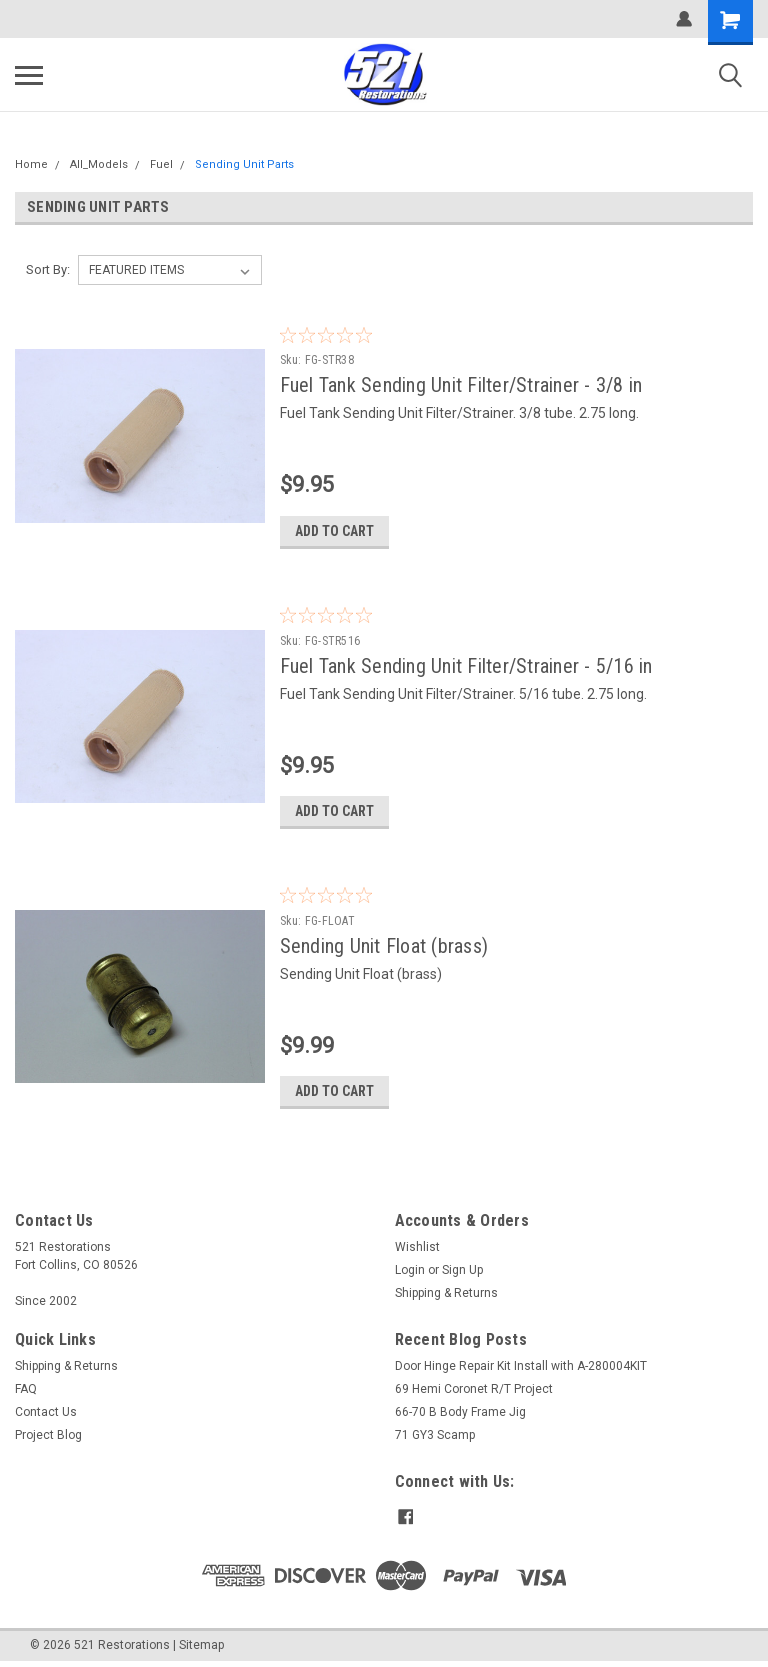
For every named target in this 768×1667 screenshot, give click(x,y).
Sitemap (201, 1647)
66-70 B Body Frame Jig (460, 1414)
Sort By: (48, 269)
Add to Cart (339, 531)
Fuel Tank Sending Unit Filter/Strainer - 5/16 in (471, 666)
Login (410, 1272)
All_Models (99, 164)
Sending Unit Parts (244, 164)
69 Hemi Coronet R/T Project (474, 1391)
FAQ (26, 1391)
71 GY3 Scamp (435, 1437)
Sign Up (462, 1272)
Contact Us (46, 1414)
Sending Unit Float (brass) (389, 947)
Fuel (161, 164)
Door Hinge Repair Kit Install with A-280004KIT (521, 1368)
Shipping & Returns (446, 1295)
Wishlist (417, 1249)
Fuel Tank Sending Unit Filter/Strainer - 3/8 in (466, 385)
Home (31, 164)
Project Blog (48, 1437)
